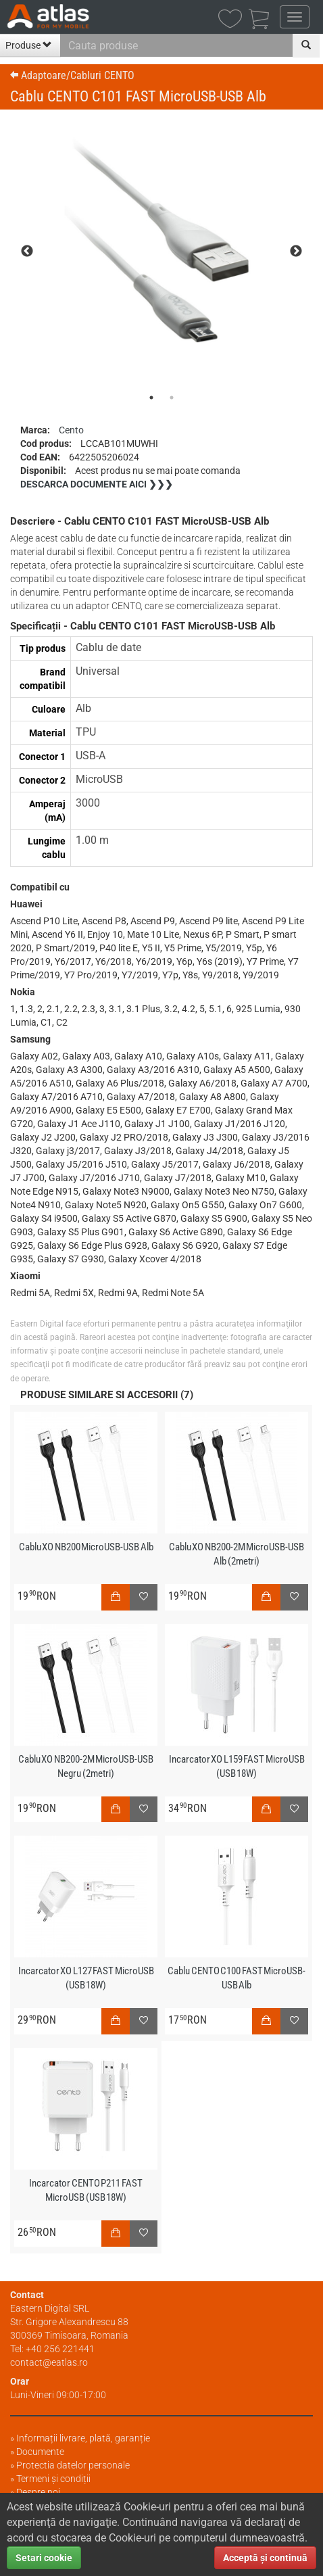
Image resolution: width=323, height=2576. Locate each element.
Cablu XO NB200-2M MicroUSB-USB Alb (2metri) (237, 1554)
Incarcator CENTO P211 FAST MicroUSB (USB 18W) (86, 2190)
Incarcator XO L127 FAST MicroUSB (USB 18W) (86, 1978)
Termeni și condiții (53, 2478)
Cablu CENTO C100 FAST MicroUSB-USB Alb (236, 1978)
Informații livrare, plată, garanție (83, 2438)
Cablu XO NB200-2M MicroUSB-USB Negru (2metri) (86, 1766)
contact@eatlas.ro (49, 2362)
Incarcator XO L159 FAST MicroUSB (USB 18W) (237, 1766)
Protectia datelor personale (73, 2465)
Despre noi (38, 2492)
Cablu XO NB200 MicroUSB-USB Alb (86, 1547)
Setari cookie (44, 2557)
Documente (40, 2451)
